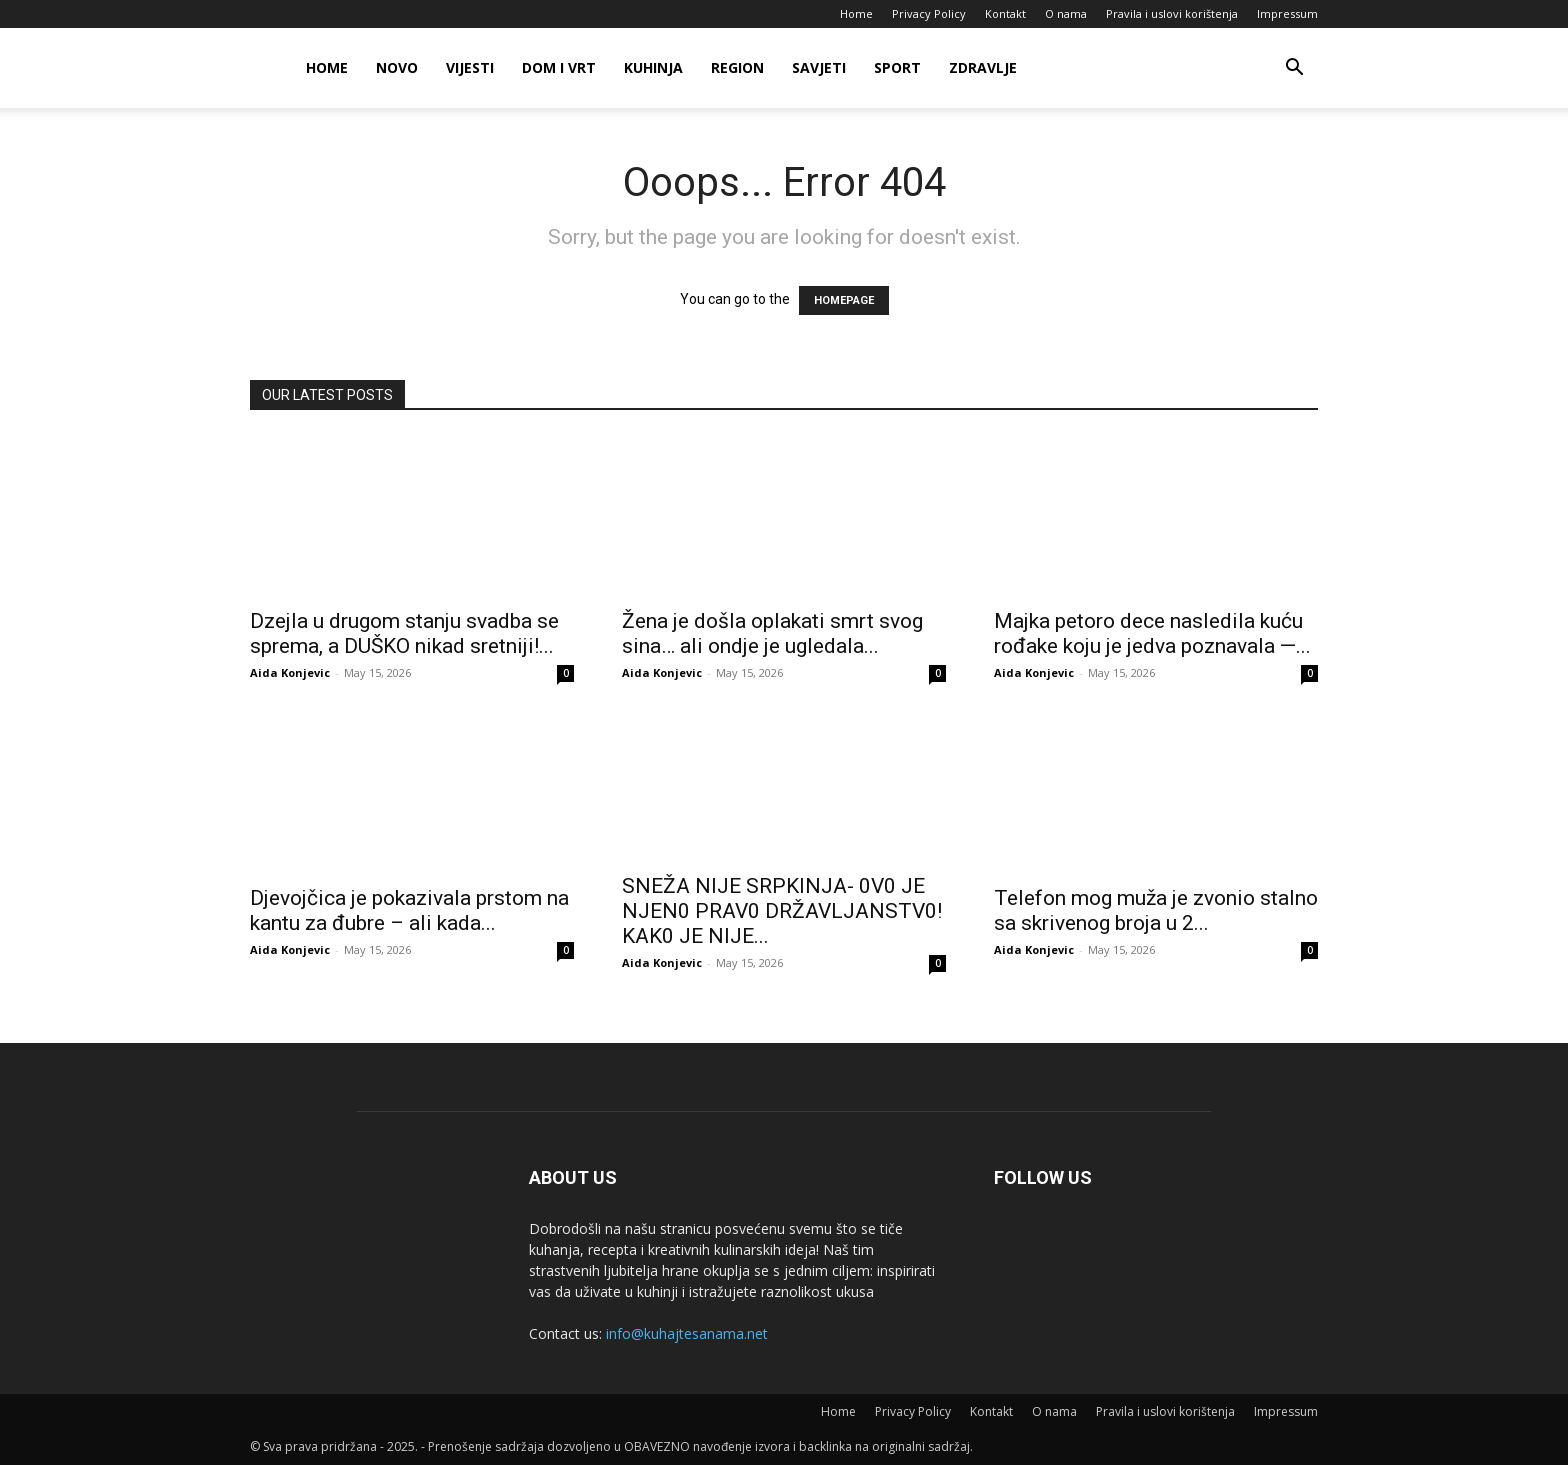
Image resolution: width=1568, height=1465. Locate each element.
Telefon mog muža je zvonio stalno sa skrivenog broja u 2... (1156, 910)
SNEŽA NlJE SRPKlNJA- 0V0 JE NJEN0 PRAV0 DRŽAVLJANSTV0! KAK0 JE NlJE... (782, 911)
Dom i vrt (559, 67)
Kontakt (1005, 13)
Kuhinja (653, 67)
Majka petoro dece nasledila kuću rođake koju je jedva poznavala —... (1152, 633)
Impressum (1287, 13)
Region (737, 67)
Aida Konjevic (290, 672)
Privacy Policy (929, 13)
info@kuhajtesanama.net (687, 1333)
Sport (897, 67)
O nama (1066, 13)
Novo (397, 67)
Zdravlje (983, 67)
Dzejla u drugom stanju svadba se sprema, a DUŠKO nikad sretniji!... (404, 633)
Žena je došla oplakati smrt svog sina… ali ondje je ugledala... (772, 633)
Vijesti (470, 67)
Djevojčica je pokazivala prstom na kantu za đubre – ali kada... (409, 910)
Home (856, 13)
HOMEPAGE (844, 300)
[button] (1294, 69)
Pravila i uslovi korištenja (1172, 13)
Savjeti (819, 67)
